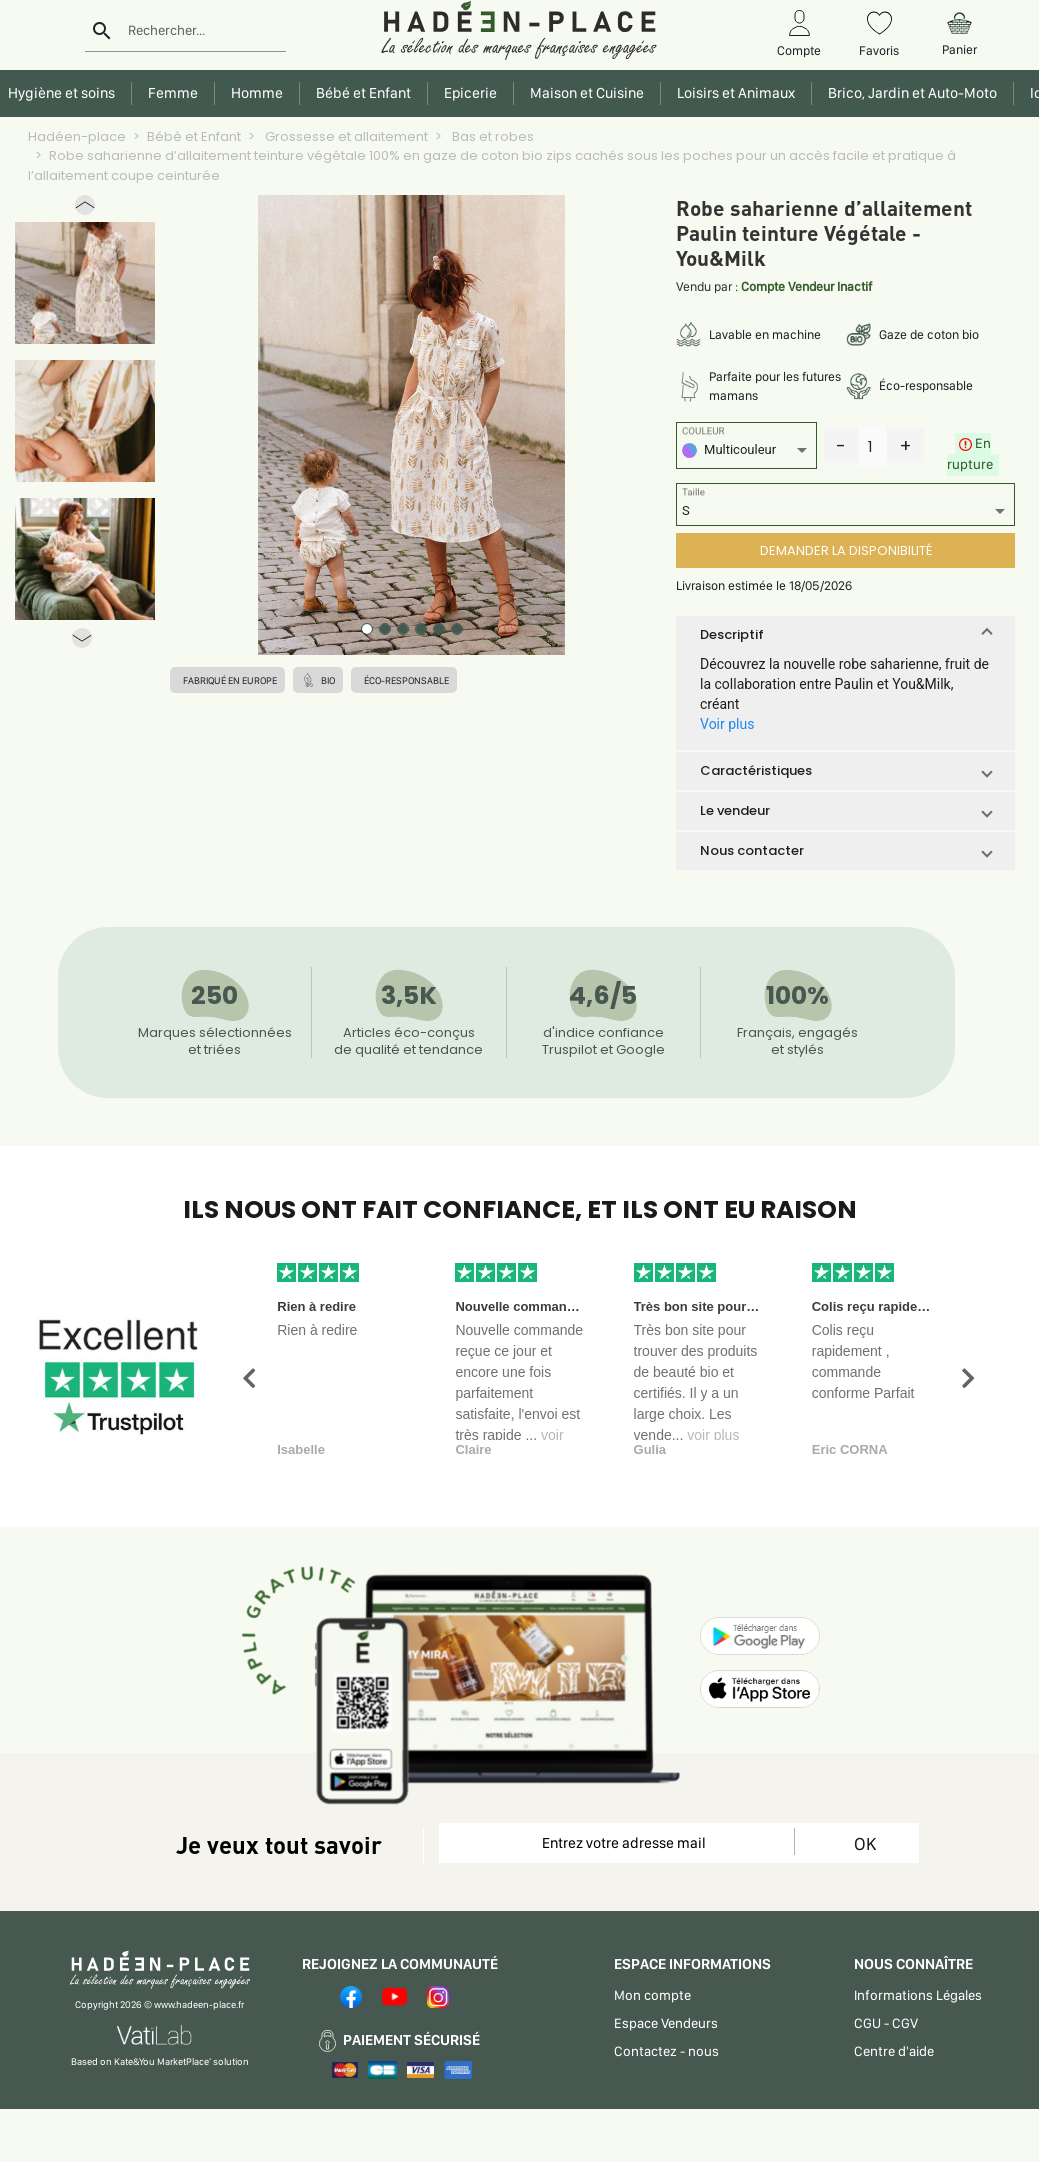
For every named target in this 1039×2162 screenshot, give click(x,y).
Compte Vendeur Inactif (806, 286)
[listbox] (746, 452)
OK (865, 1843)
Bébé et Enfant (194, 136)
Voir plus (727, 724)
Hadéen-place (77, 136)
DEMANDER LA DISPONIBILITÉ (846, 550)
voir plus (713, 1435)
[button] (85, 209)
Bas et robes (491, 136)
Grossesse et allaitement (345, 136)
